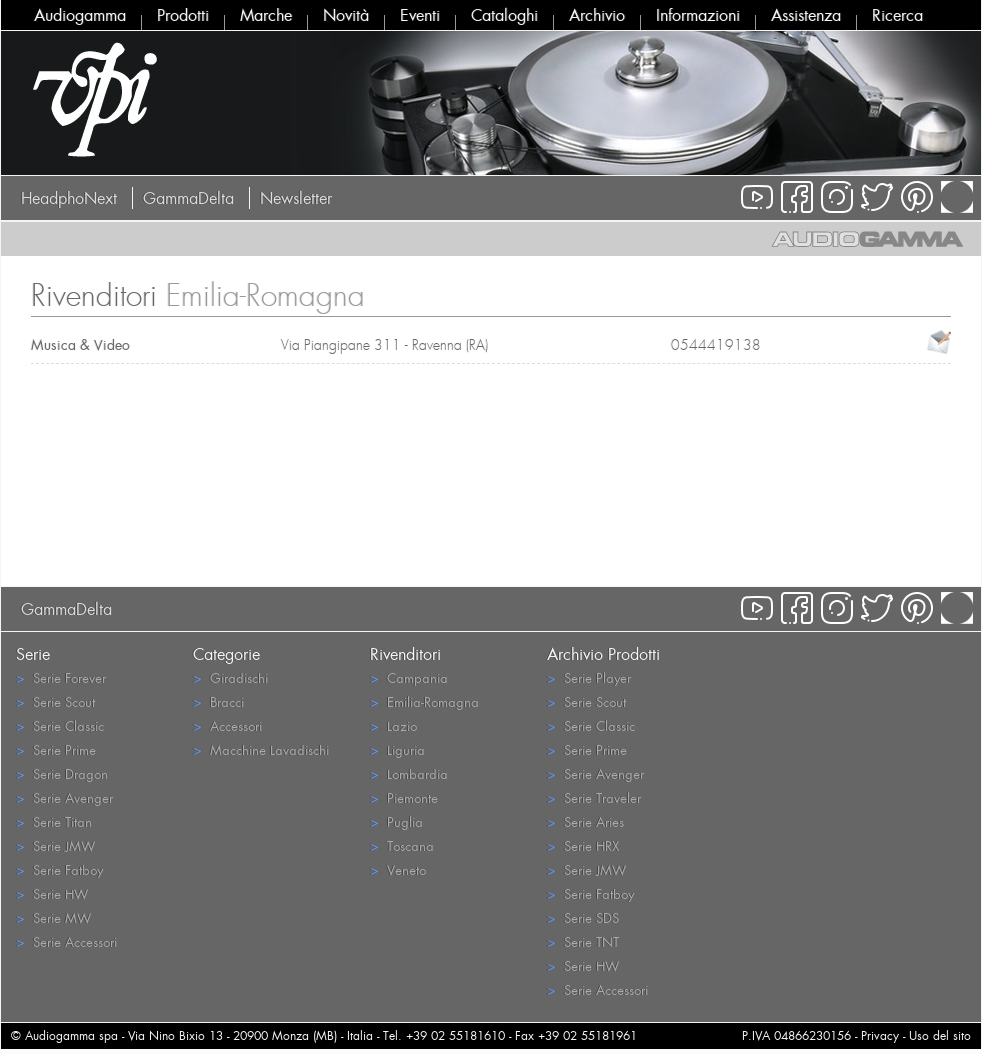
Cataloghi (504, 15)
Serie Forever (61, 677)
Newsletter (296, 198)
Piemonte (404, 797)
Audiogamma (80, 15)
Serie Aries (585, 821)
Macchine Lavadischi (261, 749)
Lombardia (409, 773)
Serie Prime (56, 749)
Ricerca (897, 15)
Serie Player (589, 677)
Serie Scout (55, 701)
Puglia (396, 821)
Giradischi (230, 677)
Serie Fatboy (59, 869)
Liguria (397, 749)
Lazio (393, 725)
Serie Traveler (594, 797)
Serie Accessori (66, 941)
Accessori (227, 725)
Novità (346, 15)
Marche (266, 15)
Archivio (597, 15)
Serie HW (52, 893)
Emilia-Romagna (424, 701)
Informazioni (698, 15)
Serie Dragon (62, 773)
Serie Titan (54, 821)
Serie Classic (60, 725)
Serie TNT (583, 941)
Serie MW (53, 917)
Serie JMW (55, 845)
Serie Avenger (64, 797)
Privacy (880, 1035)
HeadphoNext (69, 198)
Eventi (420, 15)
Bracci (218, 701)
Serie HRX (583, 845)
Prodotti (183, 15)
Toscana (402, 845)
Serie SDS (583, 917)
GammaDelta (188, 198)
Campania (409, 677)
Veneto (398, 869)
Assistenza (806, 15)
